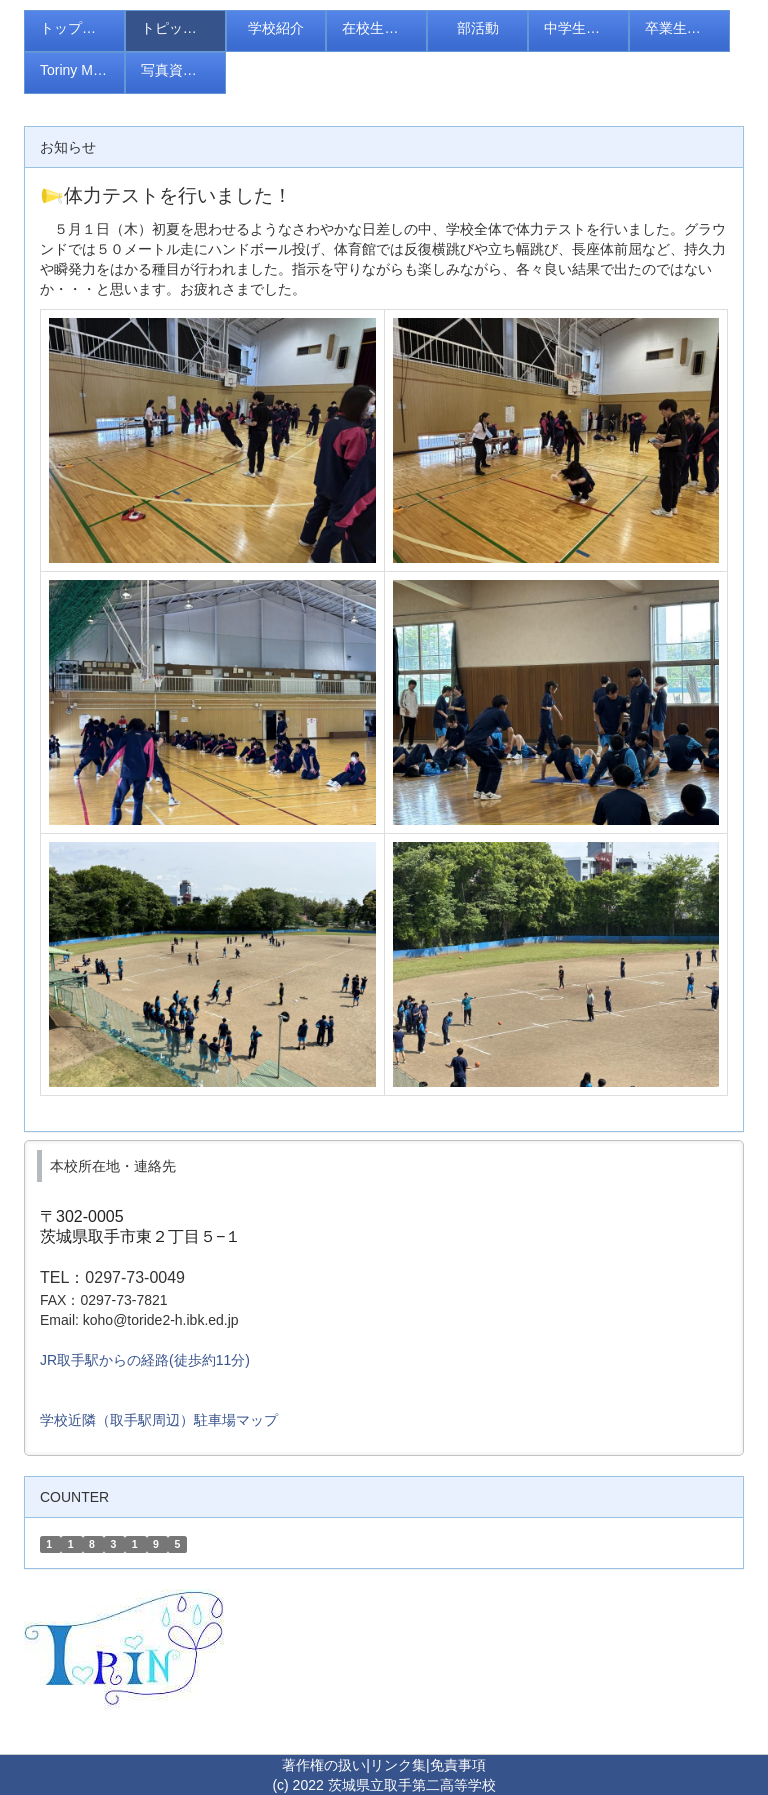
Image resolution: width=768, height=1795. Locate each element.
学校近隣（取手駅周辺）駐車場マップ (159, 1420)
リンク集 (398, 1765)
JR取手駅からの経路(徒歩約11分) (145, 1360)
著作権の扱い (324, 1765)
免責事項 (458, 1765)
